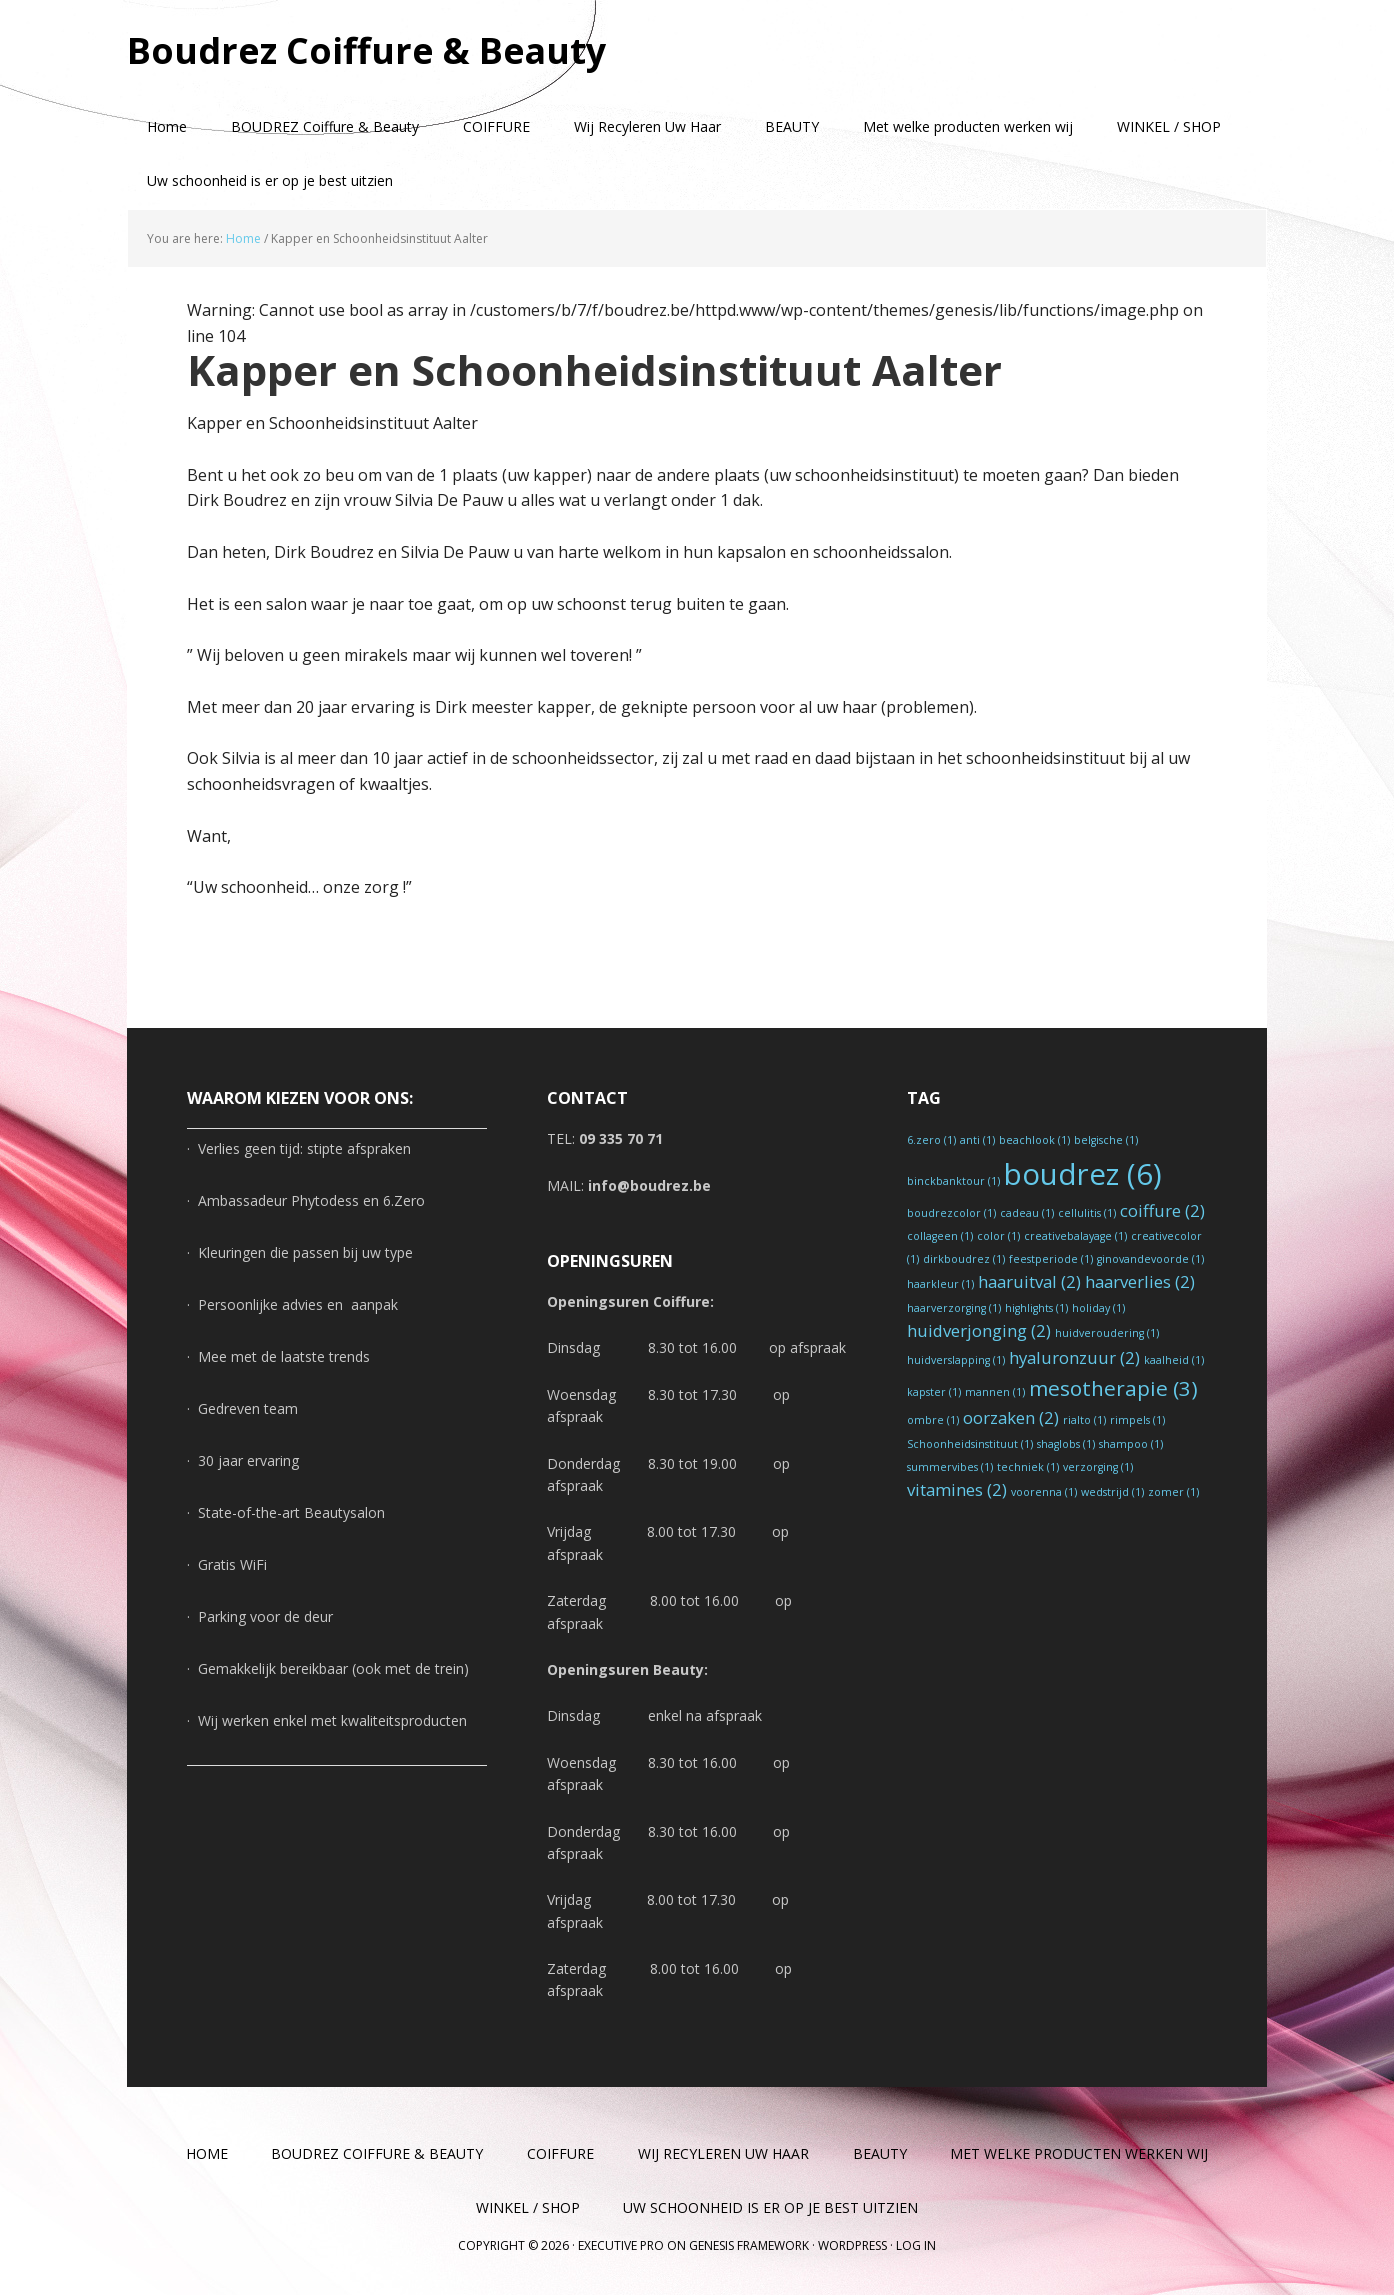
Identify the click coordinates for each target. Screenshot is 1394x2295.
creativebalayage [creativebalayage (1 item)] (1075, 1236)
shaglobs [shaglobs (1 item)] (1066, 1444)
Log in (916, 2245)
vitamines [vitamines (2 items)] (957, 1489)
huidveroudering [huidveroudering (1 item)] (1107, 1333)
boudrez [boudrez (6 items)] (1083, 1174)
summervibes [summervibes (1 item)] (950, 1467)
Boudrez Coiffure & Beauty (367, 49)
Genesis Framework (749, 2245)
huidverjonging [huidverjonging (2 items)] (979, 1330)
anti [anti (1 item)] (977, 1140)
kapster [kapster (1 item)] (934, 1392)
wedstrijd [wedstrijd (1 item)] (1112, 1492)
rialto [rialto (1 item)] (1084, 1420)
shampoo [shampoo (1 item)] (1131, 1444)
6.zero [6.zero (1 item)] (931, 1140)
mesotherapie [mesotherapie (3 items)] (1113, 1388)
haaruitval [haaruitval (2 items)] (1029, 1281)
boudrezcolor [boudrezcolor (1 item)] (951, 1213)
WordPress (852, 2245)
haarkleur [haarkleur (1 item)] (940, 1284)
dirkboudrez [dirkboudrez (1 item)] (964, 1259)
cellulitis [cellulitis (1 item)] (1087, 1213)
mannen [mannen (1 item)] (995, 1392)
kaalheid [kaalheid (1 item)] (1174, 1360)
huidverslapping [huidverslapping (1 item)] (956, 1360)
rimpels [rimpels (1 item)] (1137, 1420)
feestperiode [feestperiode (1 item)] (1051, 1259)
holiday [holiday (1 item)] (1098, 1308)
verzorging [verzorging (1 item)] (1098, 1467)
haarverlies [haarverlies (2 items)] (1140, 1281)
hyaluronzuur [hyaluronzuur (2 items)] (1074, 1357)
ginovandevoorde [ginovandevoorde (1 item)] (1150, 1259)
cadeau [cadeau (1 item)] (1027, 1213)
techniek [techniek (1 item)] (1028, 1467)
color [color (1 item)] (998, 1236)
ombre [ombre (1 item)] (933, 1420)
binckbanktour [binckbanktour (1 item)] (953, 1181)
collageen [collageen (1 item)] (940, 1236)
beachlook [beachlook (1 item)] (1034, 1140)
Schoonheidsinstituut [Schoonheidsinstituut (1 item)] (970, 1444)
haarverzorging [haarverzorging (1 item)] (954, 1308)
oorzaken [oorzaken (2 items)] (1011, 1417)
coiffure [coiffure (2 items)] (1162, 1210)
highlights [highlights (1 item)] (1036, 1308)
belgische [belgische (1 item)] (1106, 1140)
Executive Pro (621, 2245)
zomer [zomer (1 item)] (1173, 1492)
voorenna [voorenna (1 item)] (1044, 1492)
